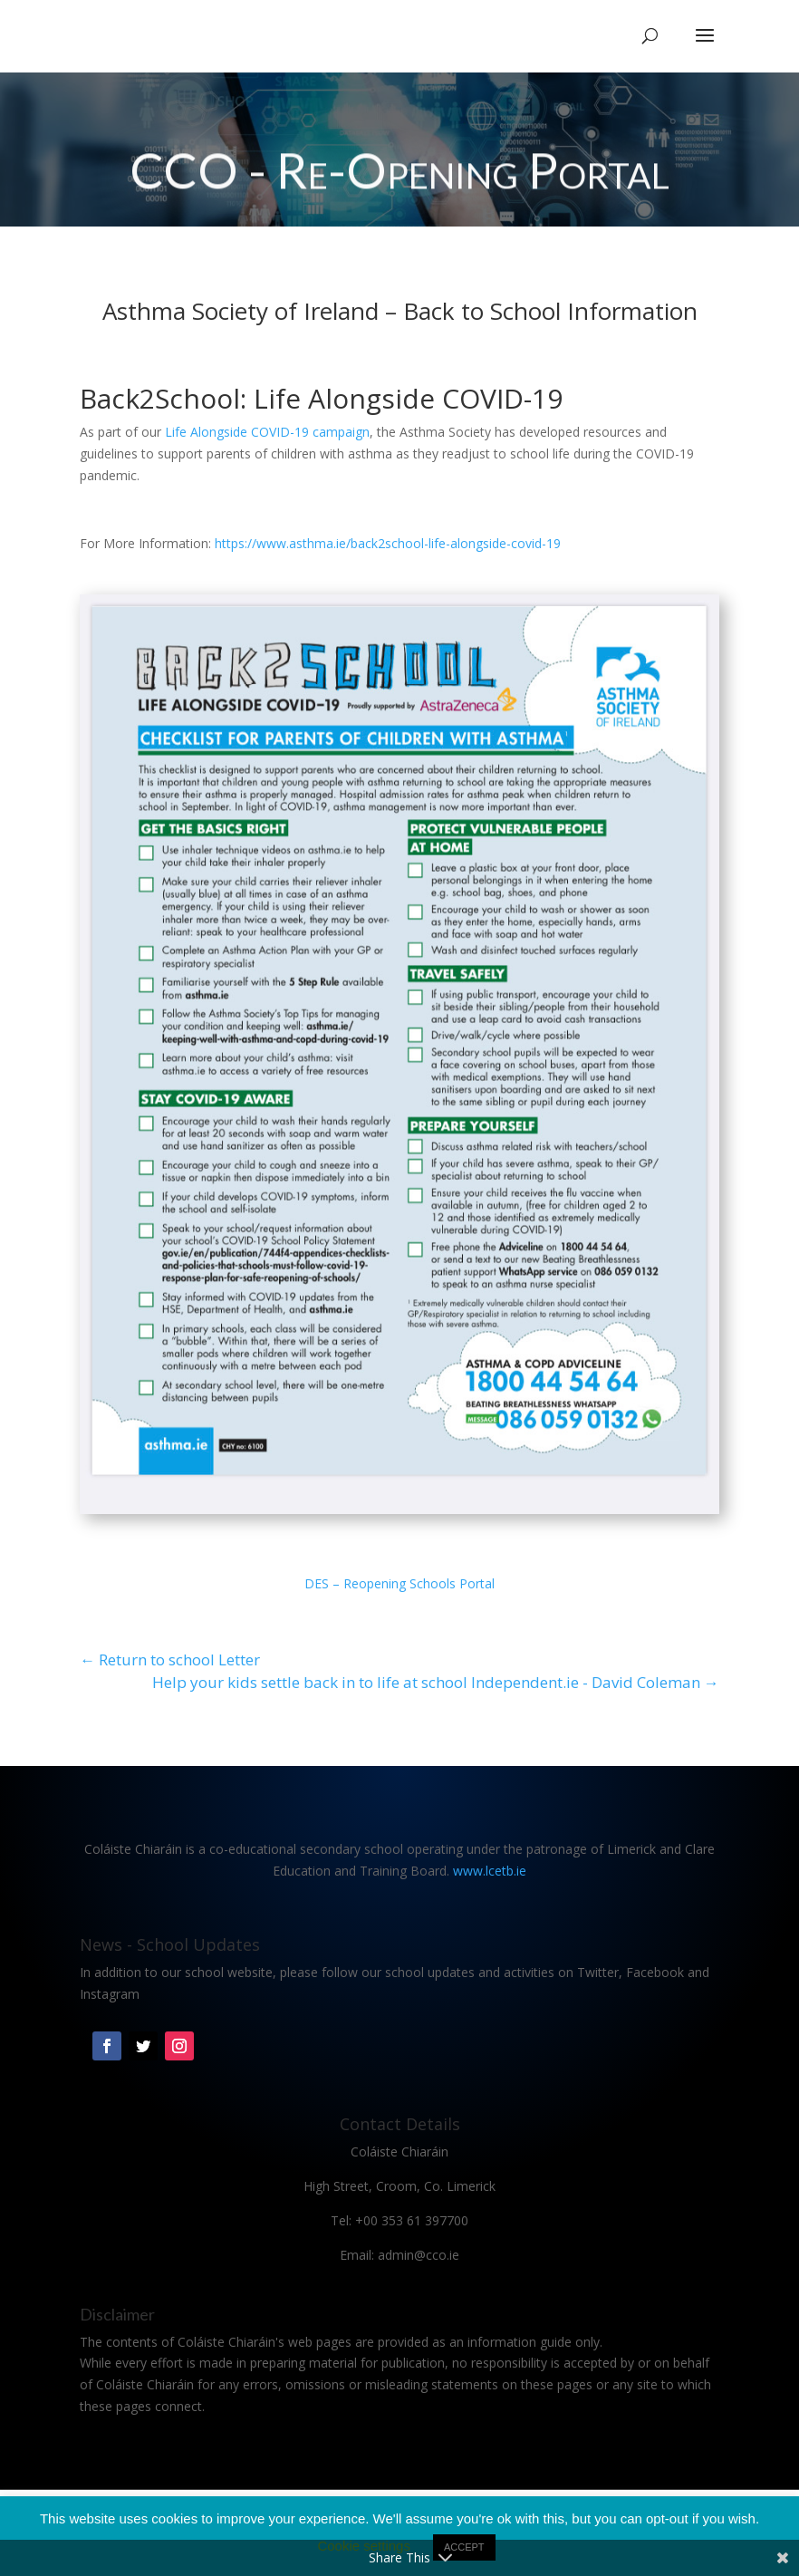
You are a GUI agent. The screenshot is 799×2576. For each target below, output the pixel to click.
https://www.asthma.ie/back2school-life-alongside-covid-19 (388, 543)
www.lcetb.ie (489, 1870)
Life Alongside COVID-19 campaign (267, 431)
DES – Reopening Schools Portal (399, 1583)
